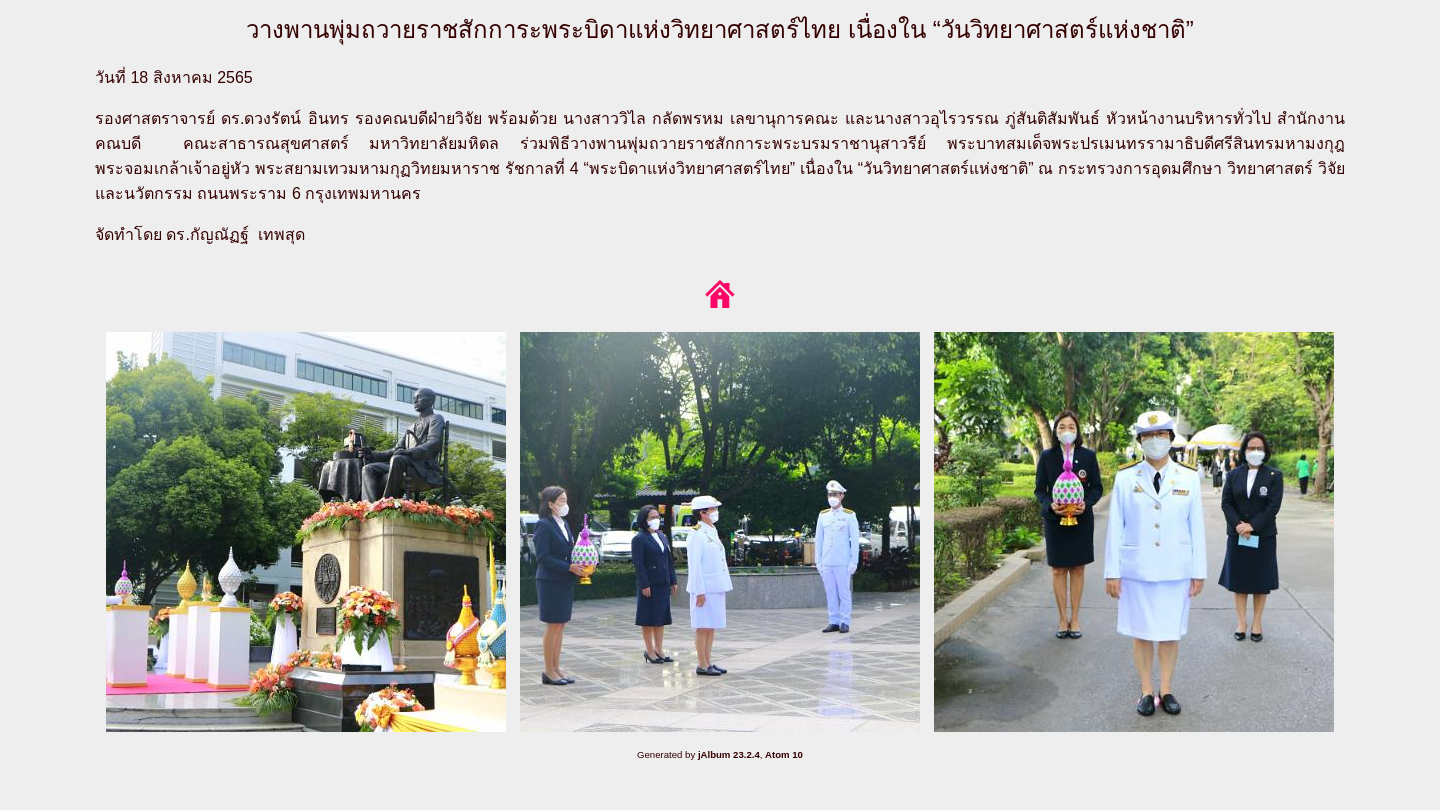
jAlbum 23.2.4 (729, 754)
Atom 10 (784, 754)
